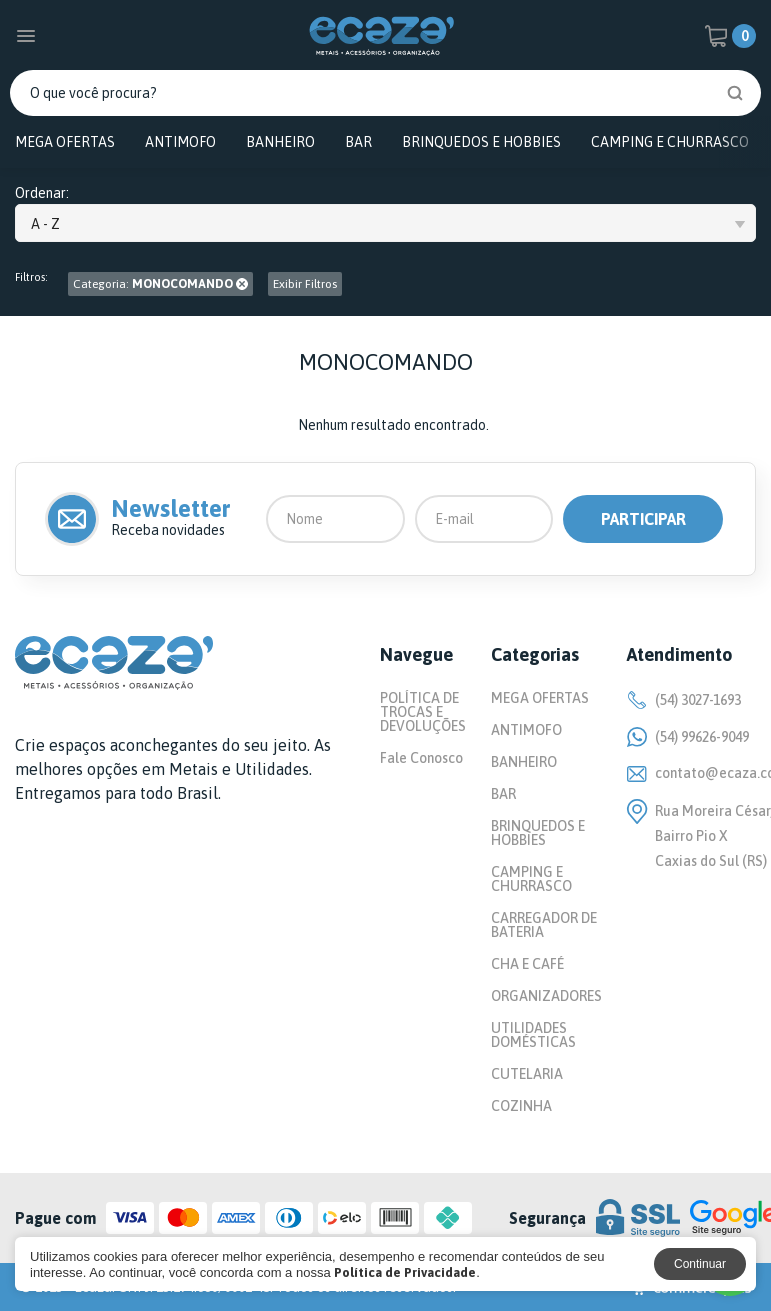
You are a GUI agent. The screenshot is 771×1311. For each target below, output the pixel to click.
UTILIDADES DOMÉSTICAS (533, 1035)
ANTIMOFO (180, 142)
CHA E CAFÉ (527, 964)
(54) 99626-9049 (688, 737)
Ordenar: (42, 193)
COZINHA (521, 1106)
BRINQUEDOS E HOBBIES (481, 142)
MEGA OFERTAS (65, 142)
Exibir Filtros (305, 284)
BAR (358, 142)
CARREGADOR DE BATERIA (544, 925)
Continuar (700, 1264)
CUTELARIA (527, 1074)
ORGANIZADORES (546, 996)
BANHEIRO (280, 142)
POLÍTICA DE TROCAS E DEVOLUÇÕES (423, 712)
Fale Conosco (421, 758)
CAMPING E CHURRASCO (670, 142)
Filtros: (31, 277)
